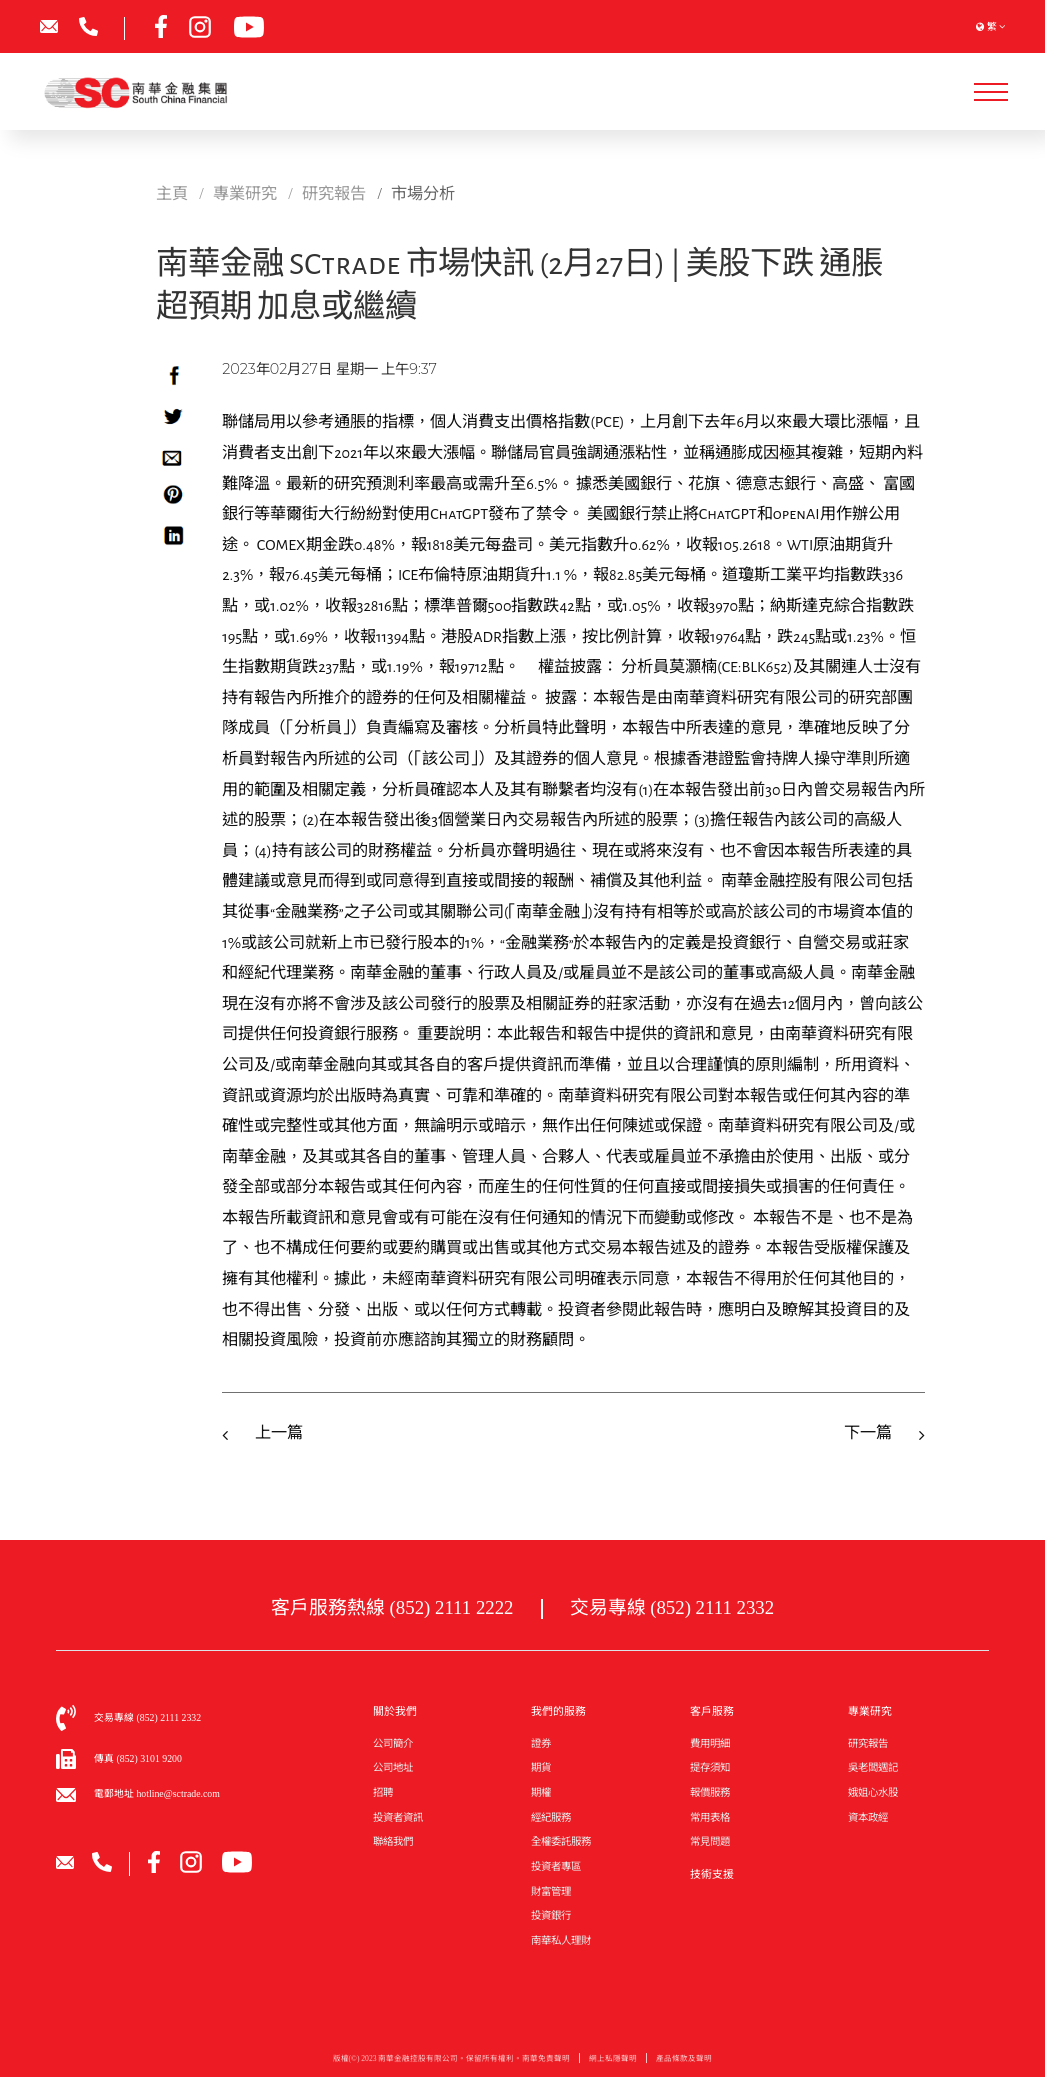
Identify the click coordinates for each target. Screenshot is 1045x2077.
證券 (541, 1743)
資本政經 (868, 1817)
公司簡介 (393, 1743)
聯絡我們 (393, 1841)
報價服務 (710, 1792)
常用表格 (710, 1817)
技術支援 (712, 1874)
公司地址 (393, 1767)
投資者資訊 (398, 1817)
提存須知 (710, 1767)
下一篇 (868, 1433)
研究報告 (868, 1743)
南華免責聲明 (546, 2063)
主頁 (172, 194)
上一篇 (279, 1433)
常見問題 (710, 1841)
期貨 (541, 1767)
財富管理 (551, 1891)
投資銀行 (551, 1915)
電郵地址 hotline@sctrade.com (157, 1793)
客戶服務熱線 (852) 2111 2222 (392, 1607)
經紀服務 (551, 1817)
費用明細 (710, 1743)
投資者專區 (556, 1866)
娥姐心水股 (873, 1792)
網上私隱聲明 (613, 2063)
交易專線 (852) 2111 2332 (672, 1607)
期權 (541, 1792)
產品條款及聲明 (684, 2063)
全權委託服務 (561, 1841)
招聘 (383, 1792)
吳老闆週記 (873, 1767)
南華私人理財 (561, 1940)
